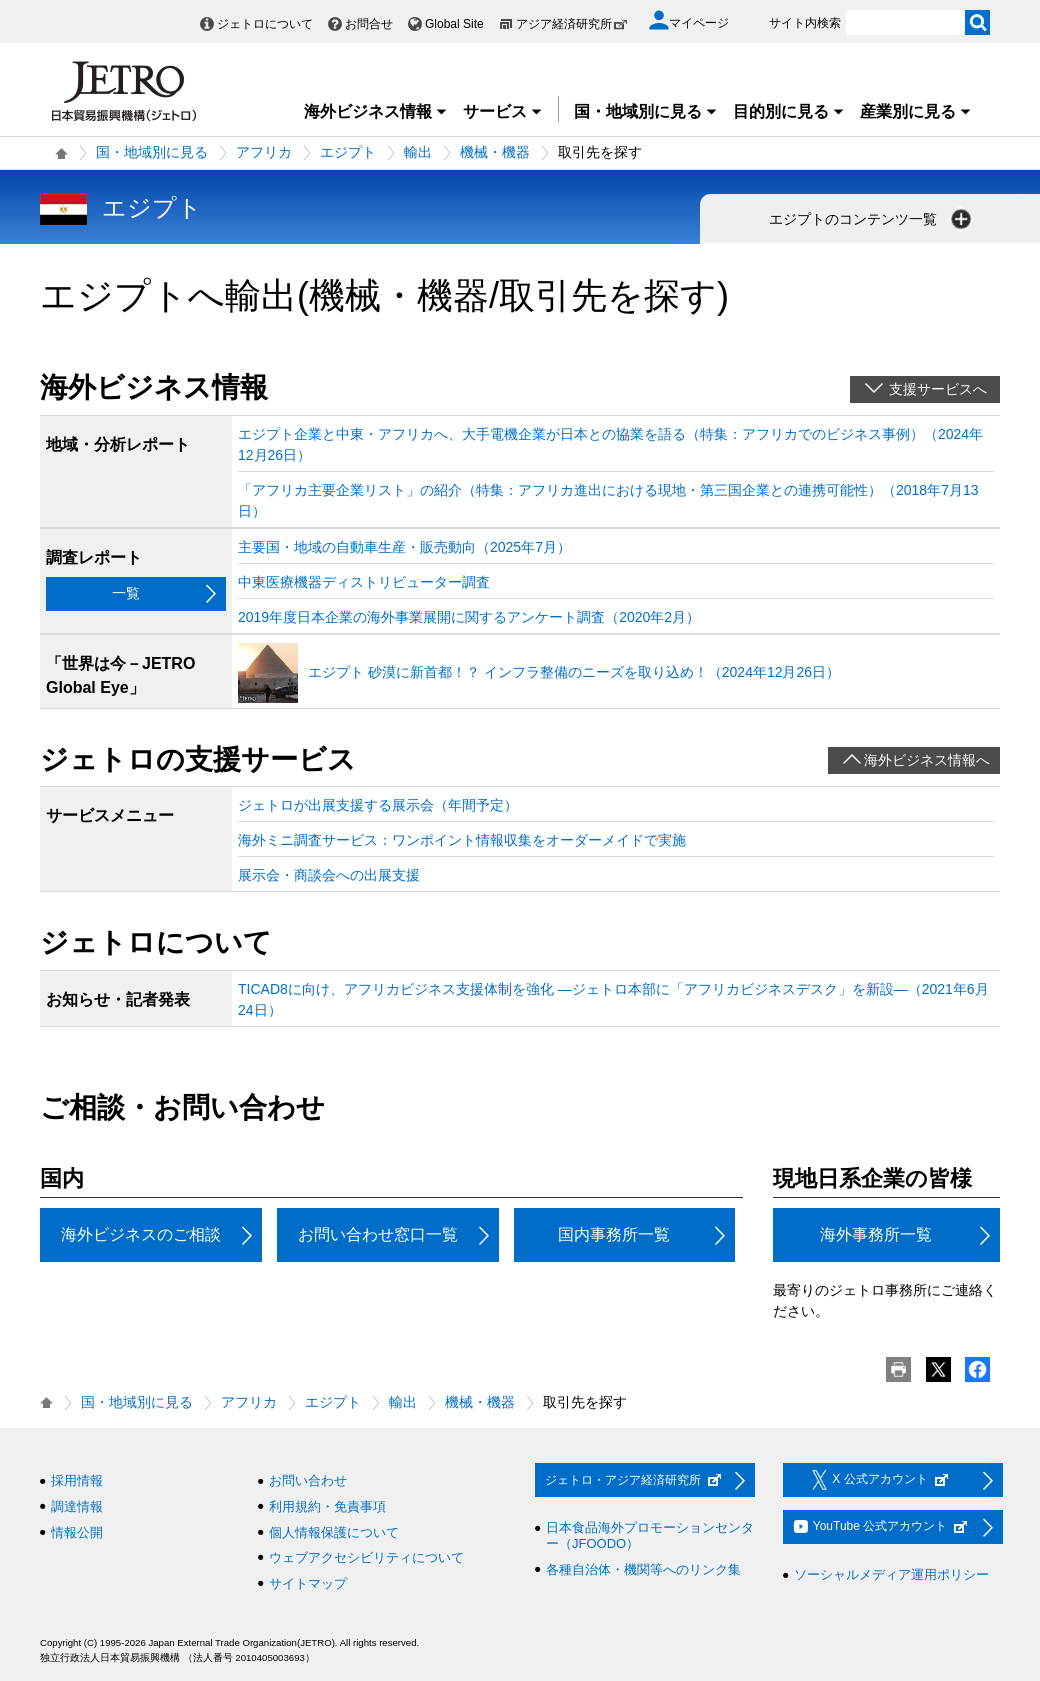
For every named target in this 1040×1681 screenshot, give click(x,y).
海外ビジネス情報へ (927, 760)
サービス (503, 111)
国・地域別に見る (646, 111)
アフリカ (264, 152)
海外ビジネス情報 (376, 111)
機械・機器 (495, 152)
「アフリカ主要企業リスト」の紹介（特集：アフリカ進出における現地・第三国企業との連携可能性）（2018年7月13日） (608, 500)
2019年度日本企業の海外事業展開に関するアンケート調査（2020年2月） (469, 617)
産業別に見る (916, 111)
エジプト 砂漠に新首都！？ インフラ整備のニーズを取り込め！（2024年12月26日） (574, 672)
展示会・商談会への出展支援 (329, 875)
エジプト (348, 152)
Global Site (454, 24)
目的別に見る (789, 111)
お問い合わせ (308, 1480)
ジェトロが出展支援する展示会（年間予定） (378, 805)
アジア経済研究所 (572, 24)
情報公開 (77, 1532)
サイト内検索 (805, 23)
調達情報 (77, 1506)
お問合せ (369, 24)
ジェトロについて (265, 24)
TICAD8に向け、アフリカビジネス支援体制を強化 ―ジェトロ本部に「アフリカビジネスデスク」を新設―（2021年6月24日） (613, 999)
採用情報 (77, 1480)
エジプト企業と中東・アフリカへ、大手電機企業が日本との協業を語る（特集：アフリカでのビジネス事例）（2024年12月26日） (610, 444)
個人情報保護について (334, 1532)
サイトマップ (308, 1583)
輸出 (418, 152)
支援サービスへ (938, 389)
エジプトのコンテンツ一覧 (872, 219)
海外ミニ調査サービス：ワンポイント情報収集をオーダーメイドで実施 (462, 840)
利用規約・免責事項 (327, 1506)
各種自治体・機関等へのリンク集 (643, 1569)
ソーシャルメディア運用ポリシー (891, 1574)
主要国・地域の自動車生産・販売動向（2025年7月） (404, 547)
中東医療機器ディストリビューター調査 (364, 582)
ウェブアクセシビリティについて (366, 1557)
